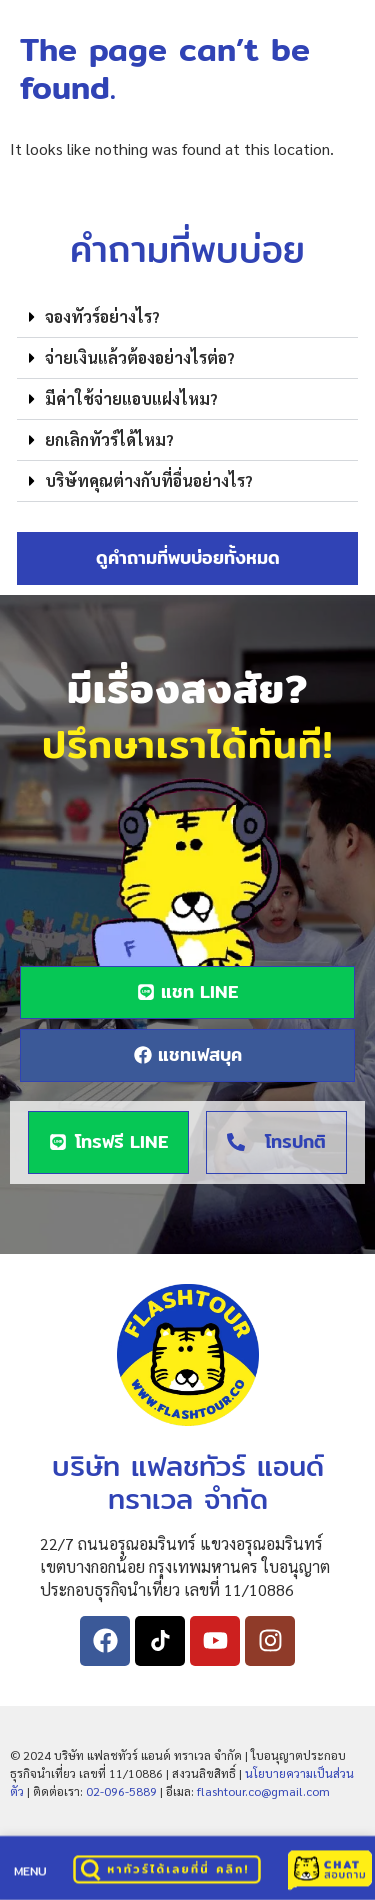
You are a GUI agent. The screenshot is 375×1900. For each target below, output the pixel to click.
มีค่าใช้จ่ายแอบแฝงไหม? (131, 398)
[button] (187, 317)
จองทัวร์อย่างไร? (102, 316)
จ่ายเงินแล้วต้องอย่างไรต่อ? (140, 357)
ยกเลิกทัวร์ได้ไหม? (109, 439)
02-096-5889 (121, 1791)
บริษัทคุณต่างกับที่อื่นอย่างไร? (149, 480)
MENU (30, 1871)
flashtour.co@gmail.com (263, 1791)
